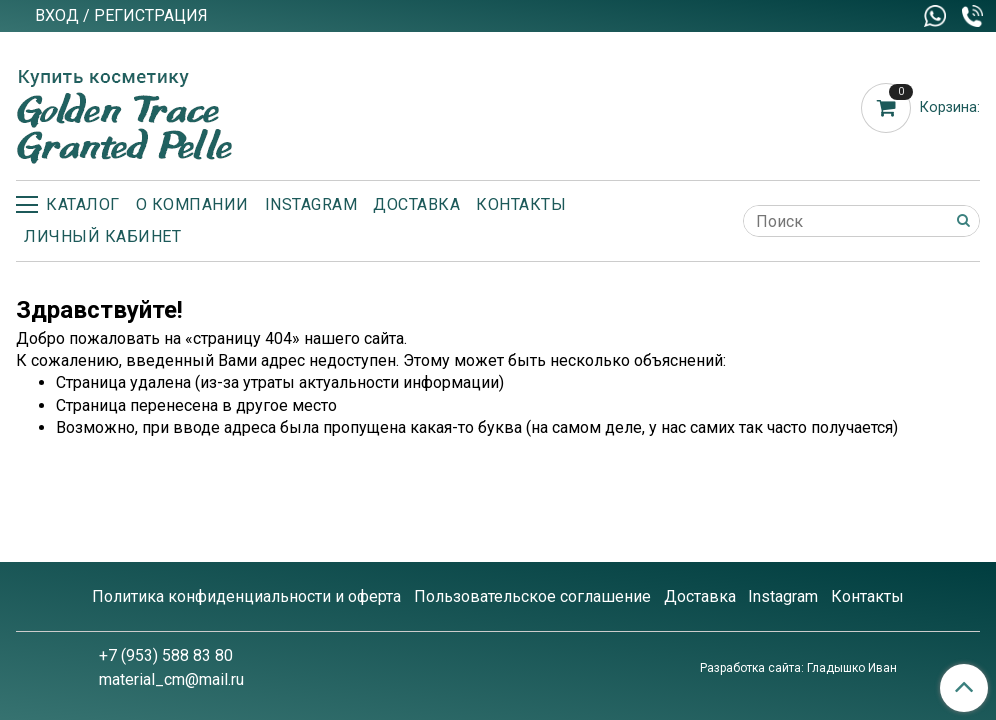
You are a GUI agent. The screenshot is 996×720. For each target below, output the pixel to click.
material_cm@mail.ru (171, 679)
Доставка (416, 204)
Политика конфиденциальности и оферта (246, 596)
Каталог (68, 204)
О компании (192, 204)
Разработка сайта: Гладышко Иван (798, 668)
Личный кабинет (102, 236)
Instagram (311, 204)
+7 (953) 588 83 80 (166, 655)
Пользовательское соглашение (532, 596)
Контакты (521, 204)
